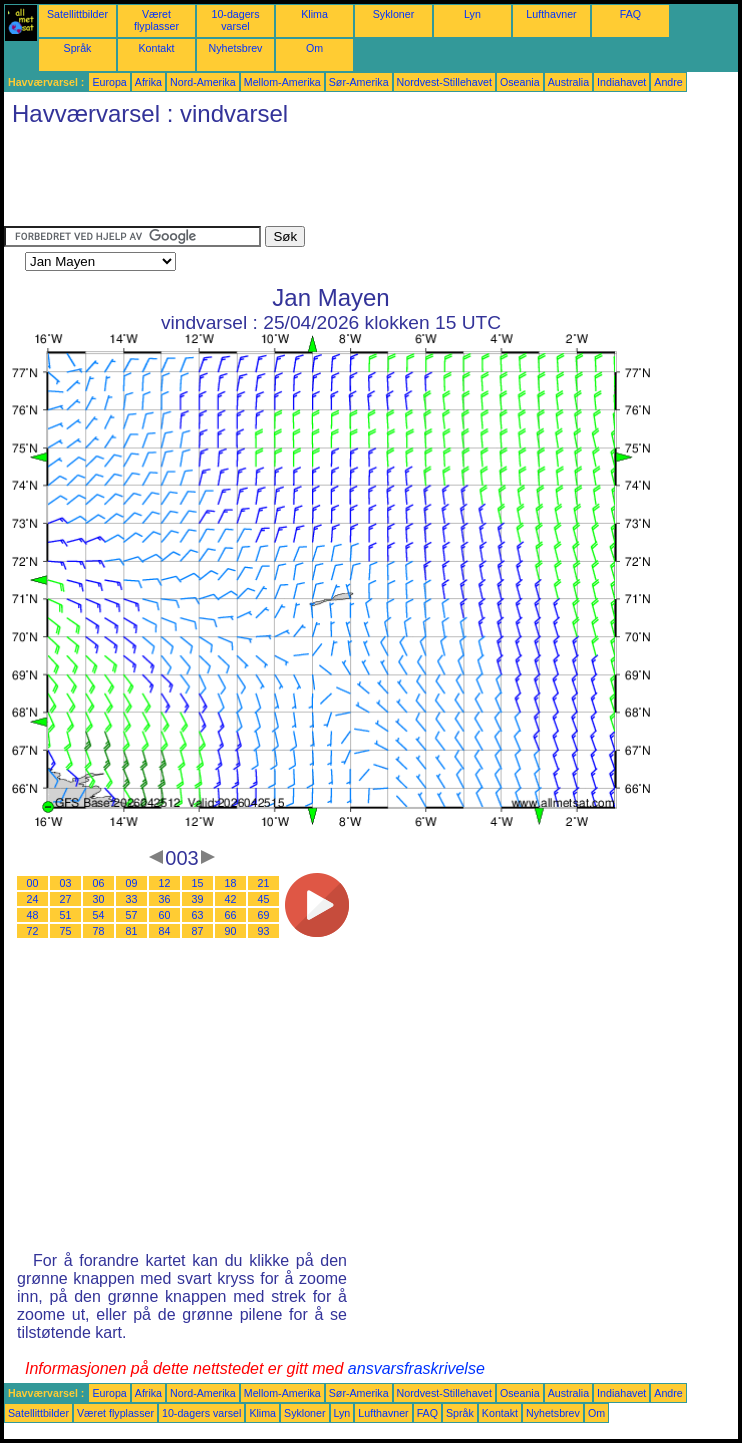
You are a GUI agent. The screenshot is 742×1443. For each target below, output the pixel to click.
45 (264, 899)
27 (66, 899)
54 (99, 915)
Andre (668, 82)
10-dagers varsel (236, 20)
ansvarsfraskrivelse (416, 1368)
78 (99, 931)
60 (165, 915)
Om (314, 48)
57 (132, 915)
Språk (78, 48)
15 (198, 883)
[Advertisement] (368, 181)
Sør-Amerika (359, 82)
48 (33, 915)
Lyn (472, 14)
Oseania (520, 82)
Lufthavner (551, 14)
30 (99, 899)
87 (198, 931)
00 (33, 883)
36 (165, 899)
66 (231, 915)
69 (264, 915)
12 (165, 883)
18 (231, 883)
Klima (314, 14)
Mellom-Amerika (282, 82)
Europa (109, 82)
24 (33, 899)
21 (264, 883)
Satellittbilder (77, 14)
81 (132, 931)
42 (231, 899)
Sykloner (393, 14)
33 (132, 899)
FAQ (630, 14)
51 (66, 915)
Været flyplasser (156, 20)
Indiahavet (621, 82)
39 (198, 899)
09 (132, 883)
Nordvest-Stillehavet (444, 82)
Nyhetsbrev (236, 48)
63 (198, 915)
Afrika (148, 82)
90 (231, 931)
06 (99, 883)
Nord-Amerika (203, 82)
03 (66, 883)
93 (264, 931)
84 (165, 931)
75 (66, 931)
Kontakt (156, 48)
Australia (568, 82)
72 (33, 931)
